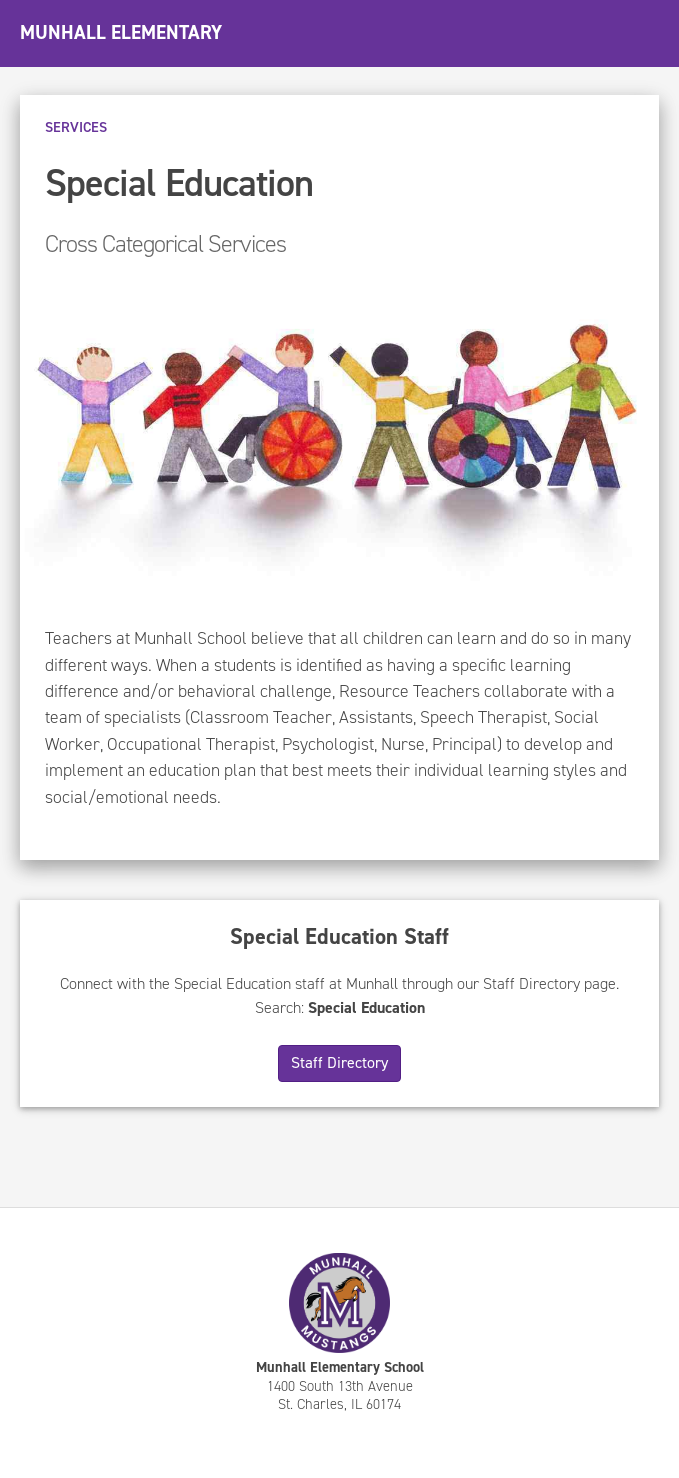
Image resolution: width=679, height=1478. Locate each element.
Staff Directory (339, 1062)
